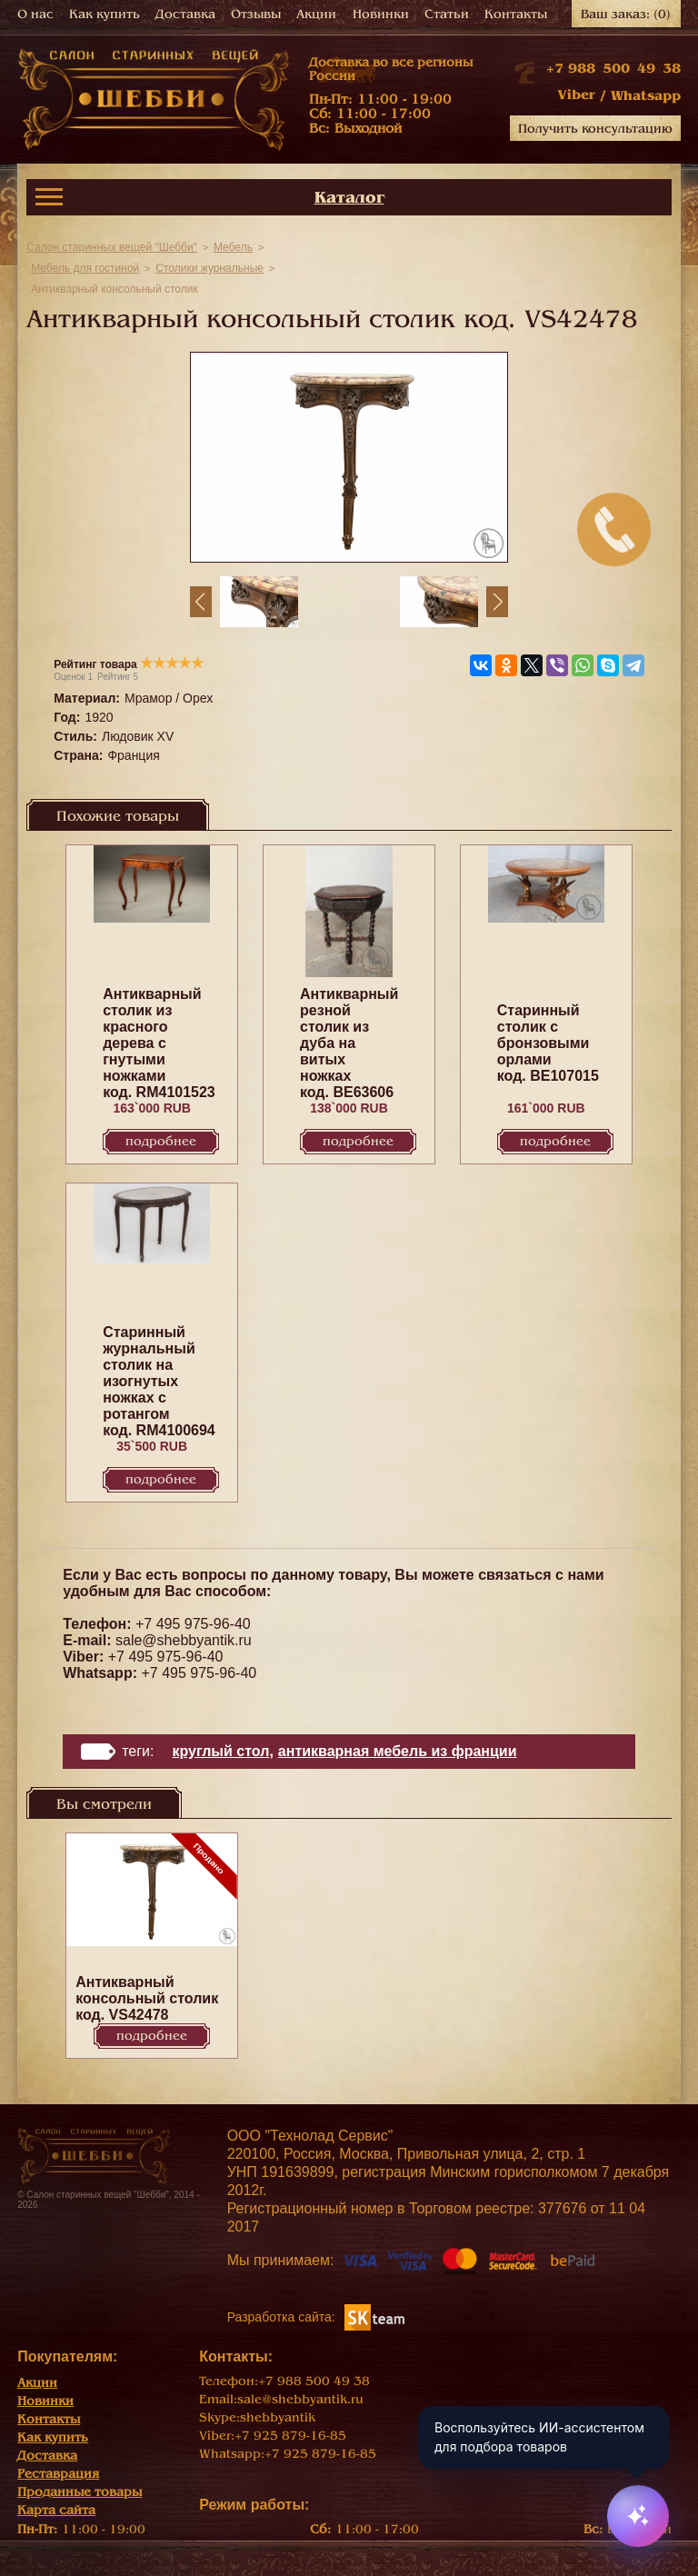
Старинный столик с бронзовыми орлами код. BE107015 (548, 1043)
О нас (35, 14)
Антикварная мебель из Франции (397, 1751)
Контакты (515, 14)
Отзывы (256, 14)
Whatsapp (646, 95)
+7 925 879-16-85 (290, 2435)
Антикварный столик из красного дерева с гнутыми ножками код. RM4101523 (159, 1043)
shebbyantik (277, 2417)
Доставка (185, 14)
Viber (576, 94)
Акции (316, 14)
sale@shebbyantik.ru (183, 1640)
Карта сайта (56, 2510)
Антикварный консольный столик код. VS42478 (146, 1998)
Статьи (446, 14)
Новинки (381, 14)
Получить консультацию (595, 128)
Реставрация (58, 2474)
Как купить (104, 14)
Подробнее (160, 1141)
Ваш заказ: (626, 14)
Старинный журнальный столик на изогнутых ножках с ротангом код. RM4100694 (159, 1381)
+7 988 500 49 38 (613, 68)
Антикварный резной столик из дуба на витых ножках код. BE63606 (349, 1043)
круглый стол (220, 1751)
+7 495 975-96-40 (193, 1624)
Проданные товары (79, 2492)
